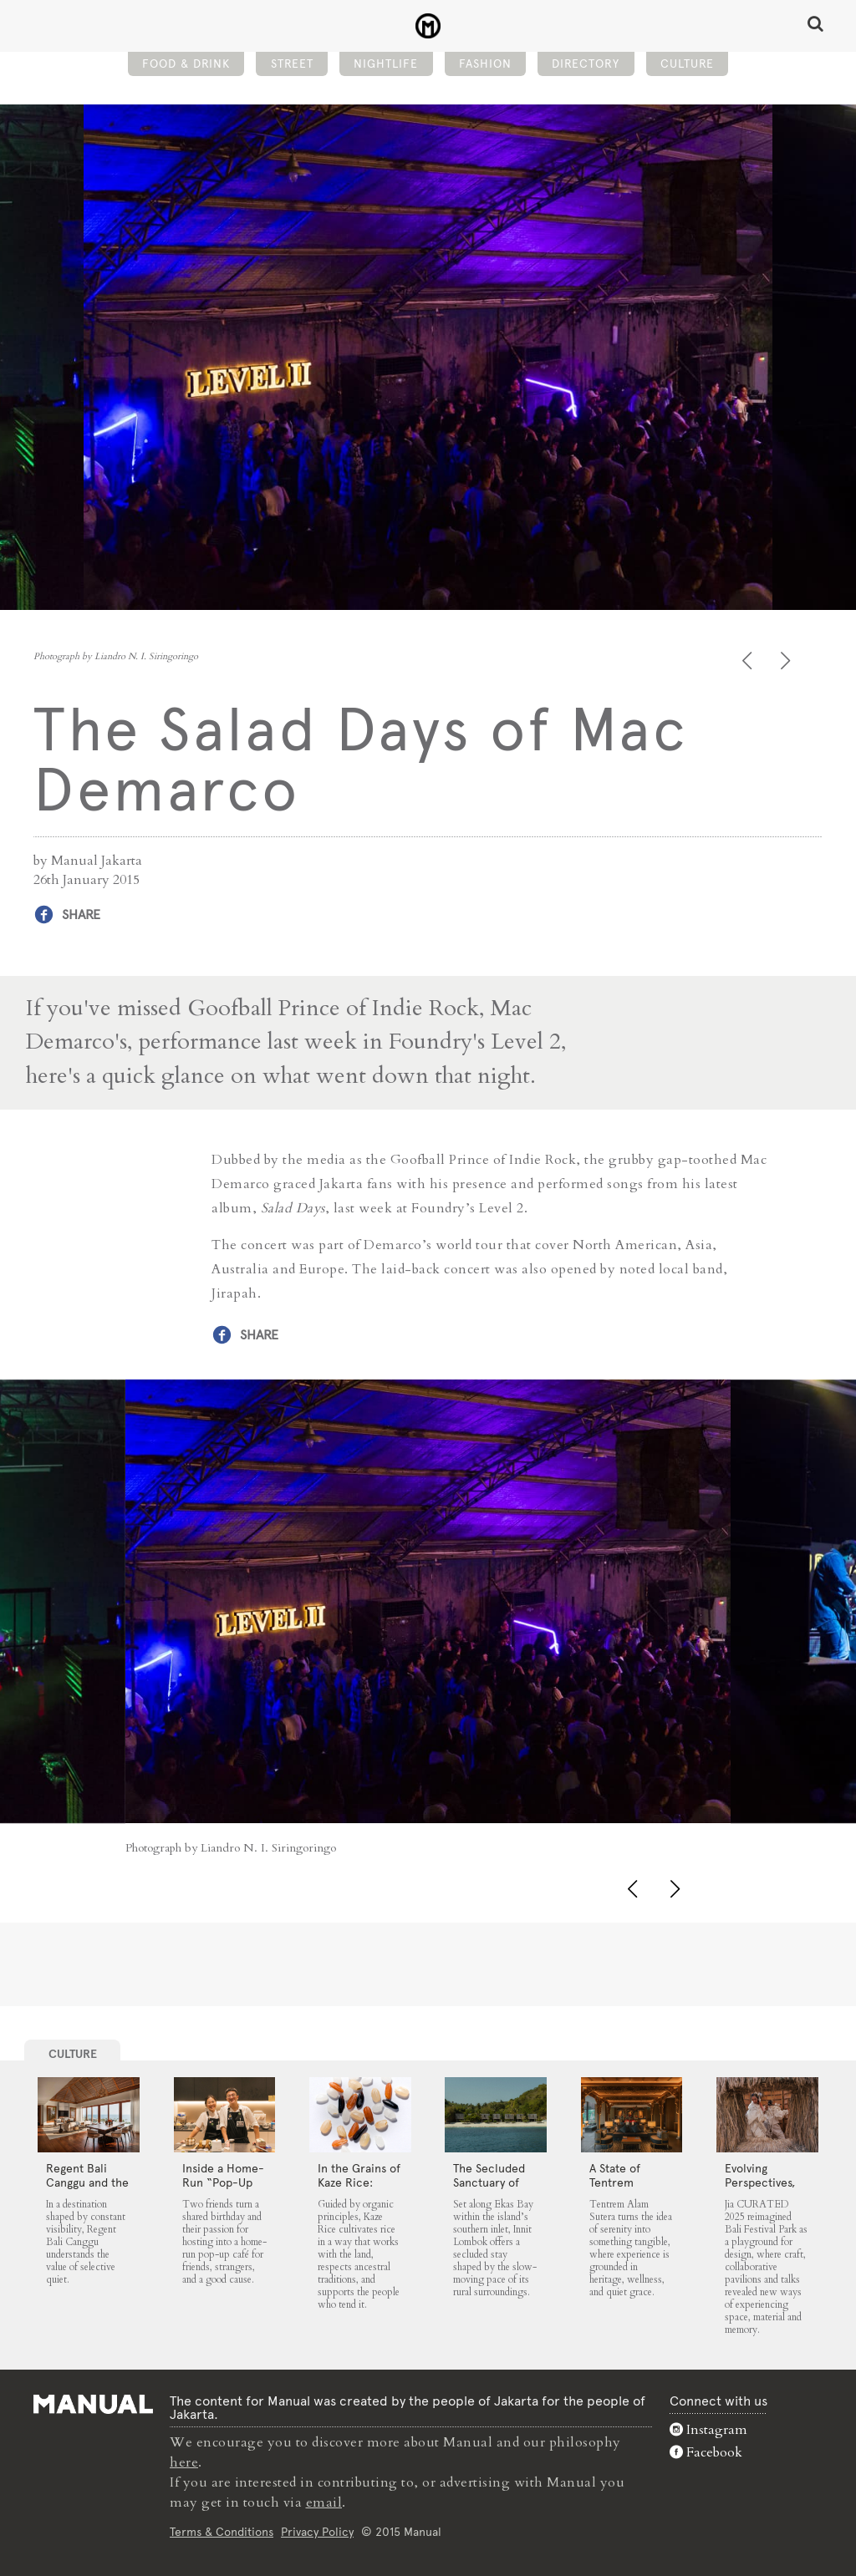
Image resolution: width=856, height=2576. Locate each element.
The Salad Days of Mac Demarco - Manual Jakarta (428, 25)
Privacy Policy (317, 2531)
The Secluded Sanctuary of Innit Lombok (489, 2182)
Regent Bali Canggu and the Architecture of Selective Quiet (87, 2190)
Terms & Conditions (221, 2531)
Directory (585, 63)
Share (81, 914)
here (184, 2462)
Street (292, 63)
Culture (687, 63)
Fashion (485, 63)
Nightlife (386, 63)
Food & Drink (186, 63)
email (324, 2502)
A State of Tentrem (614, 2175)
